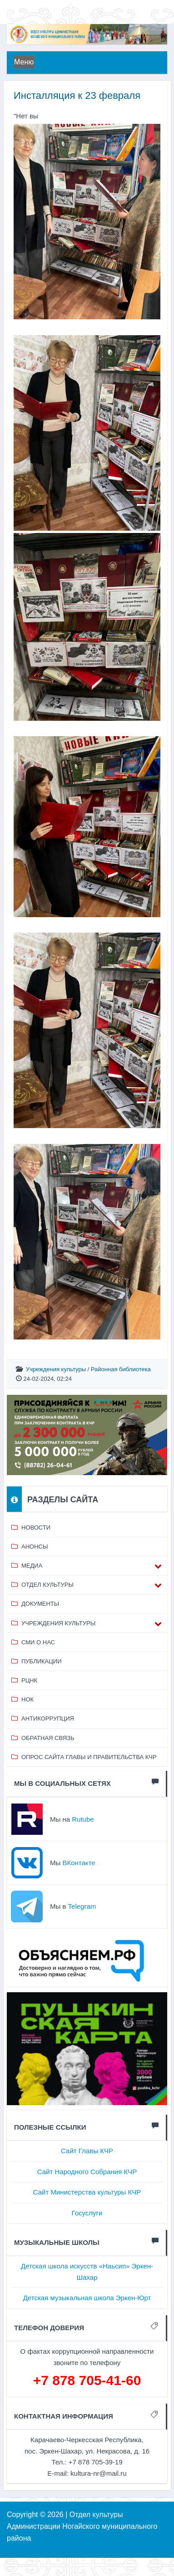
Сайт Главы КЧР (87, 2151)
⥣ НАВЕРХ (139, 2543)
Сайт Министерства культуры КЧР (87, 2192)
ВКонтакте (78, 1863)
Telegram (82, 1906)
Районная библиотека (121, 1369)
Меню (24, 62)
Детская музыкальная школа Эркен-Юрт (87, 2298)
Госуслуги (87, 2213)
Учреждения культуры (56, 1369)
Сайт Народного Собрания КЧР (87, 2171)
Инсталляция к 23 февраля (77, 95)
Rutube (83, 1819)
